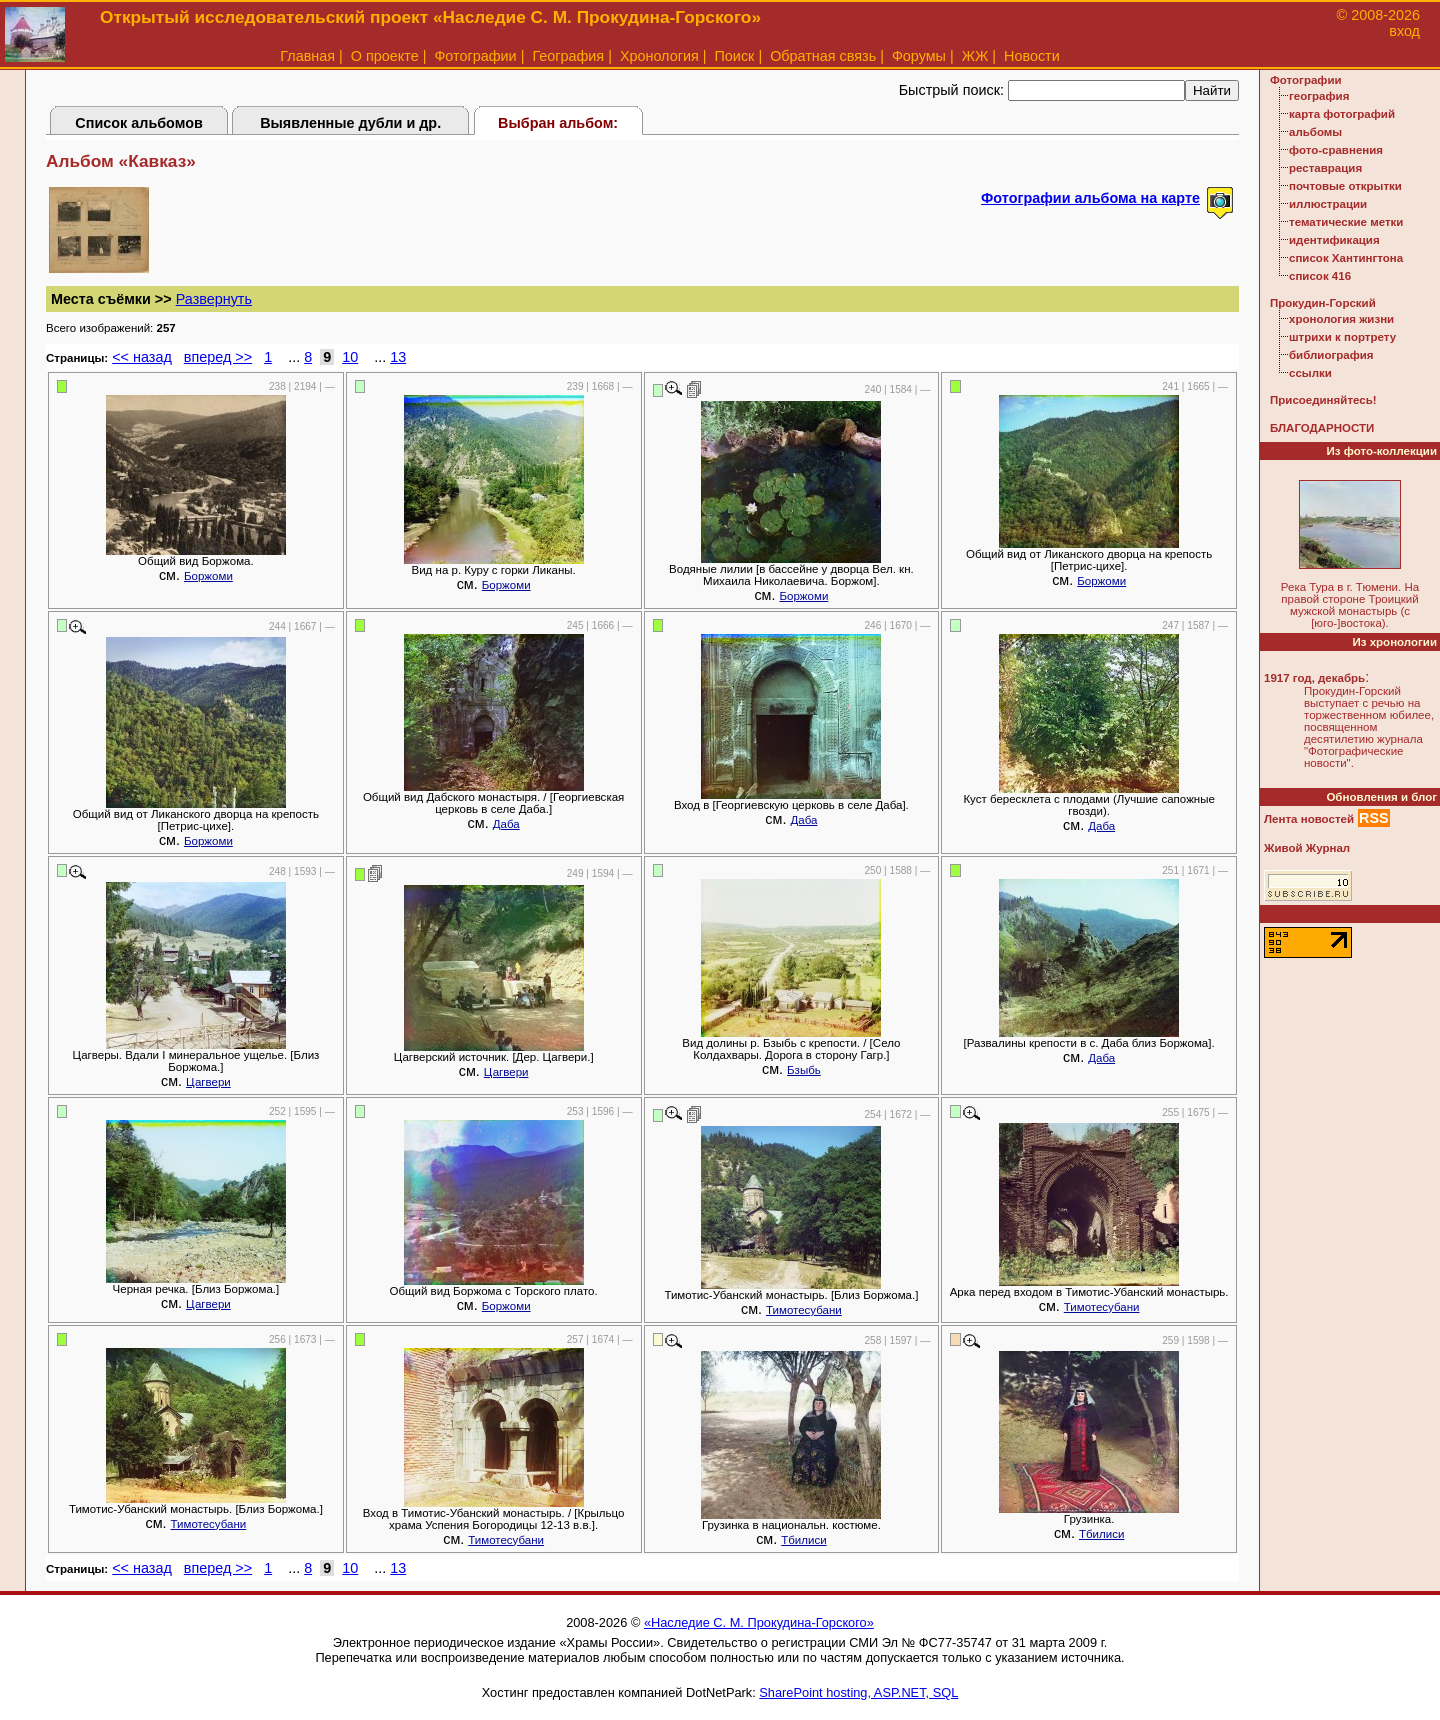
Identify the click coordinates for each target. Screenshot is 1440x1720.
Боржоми (208, 576)
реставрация (1325, 168)
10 (350, 357)
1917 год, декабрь (1314, 678)
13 (398, 357)
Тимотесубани (804, 1310)
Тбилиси (803, 1540)
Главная (307, 56)
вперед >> (218, 357)
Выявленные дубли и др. (350, 123)
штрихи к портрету (1342, 337)
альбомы (1315, 132)
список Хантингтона (1346, 258)
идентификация (1334, 240)
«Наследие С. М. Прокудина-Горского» (759, 1622)
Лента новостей (1309, 819)
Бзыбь (804, 1070)
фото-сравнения (1336, 150)
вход (1404, 31)
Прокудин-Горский (1323, 303)
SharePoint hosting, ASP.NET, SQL (858, 1692)
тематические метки (1346, 222)
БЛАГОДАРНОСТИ (1322, 428)
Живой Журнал (1307, 848)
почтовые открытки (1345, 186)
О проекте (385, 56)
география (1319, 96)
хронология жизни (1341, 319)
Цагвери (208, 1082)
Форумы (919, 56)
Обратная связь (823, 56)
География (568, 56)
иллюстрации (1328, 204)
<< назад (142, 357)
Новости (1032, 56)
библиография (1331, 355)
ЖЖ (975, 56)
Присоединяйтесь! (1323, 400)
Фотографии (475, 56)
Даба (506, 824)
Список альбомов (139, 123)
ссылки (1310, 373)
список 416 (1320, 276)
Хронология (659, 56)
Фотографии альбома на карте (1090, 198)
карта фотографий (1342, 114)
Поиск (735, 56)
